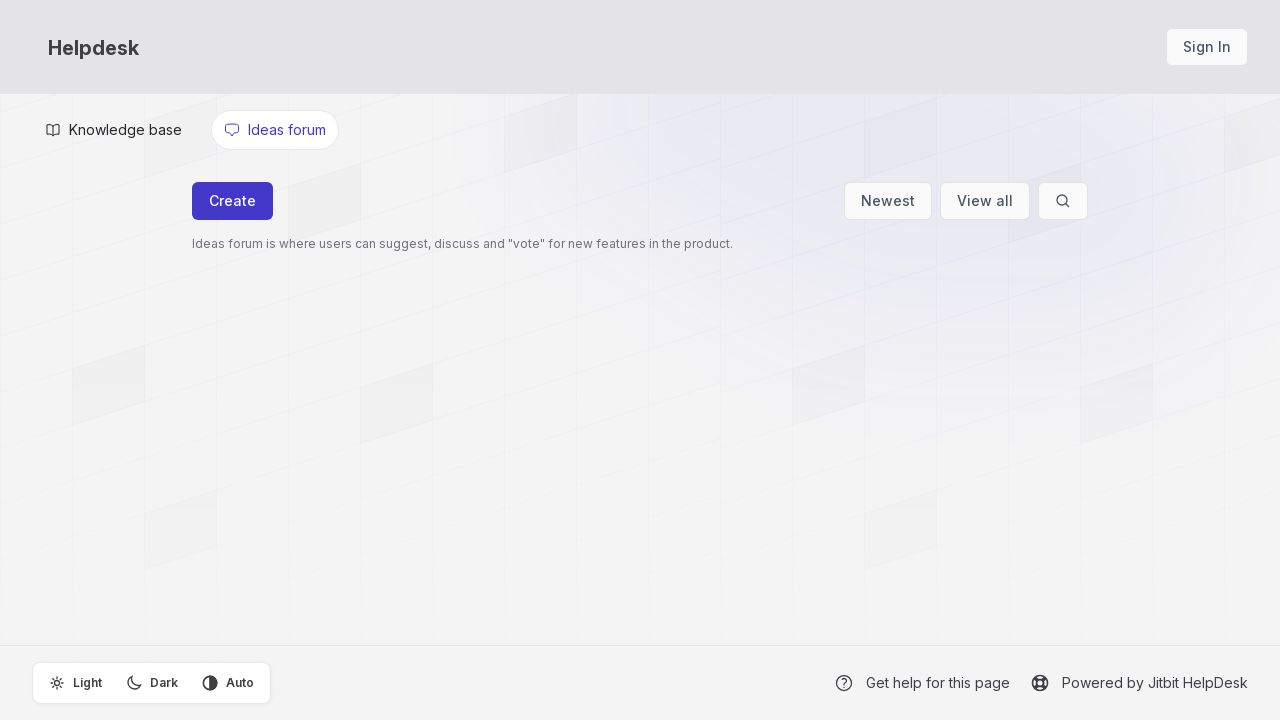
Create (232, 200)
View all (985, 200)
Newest (888, 200)
